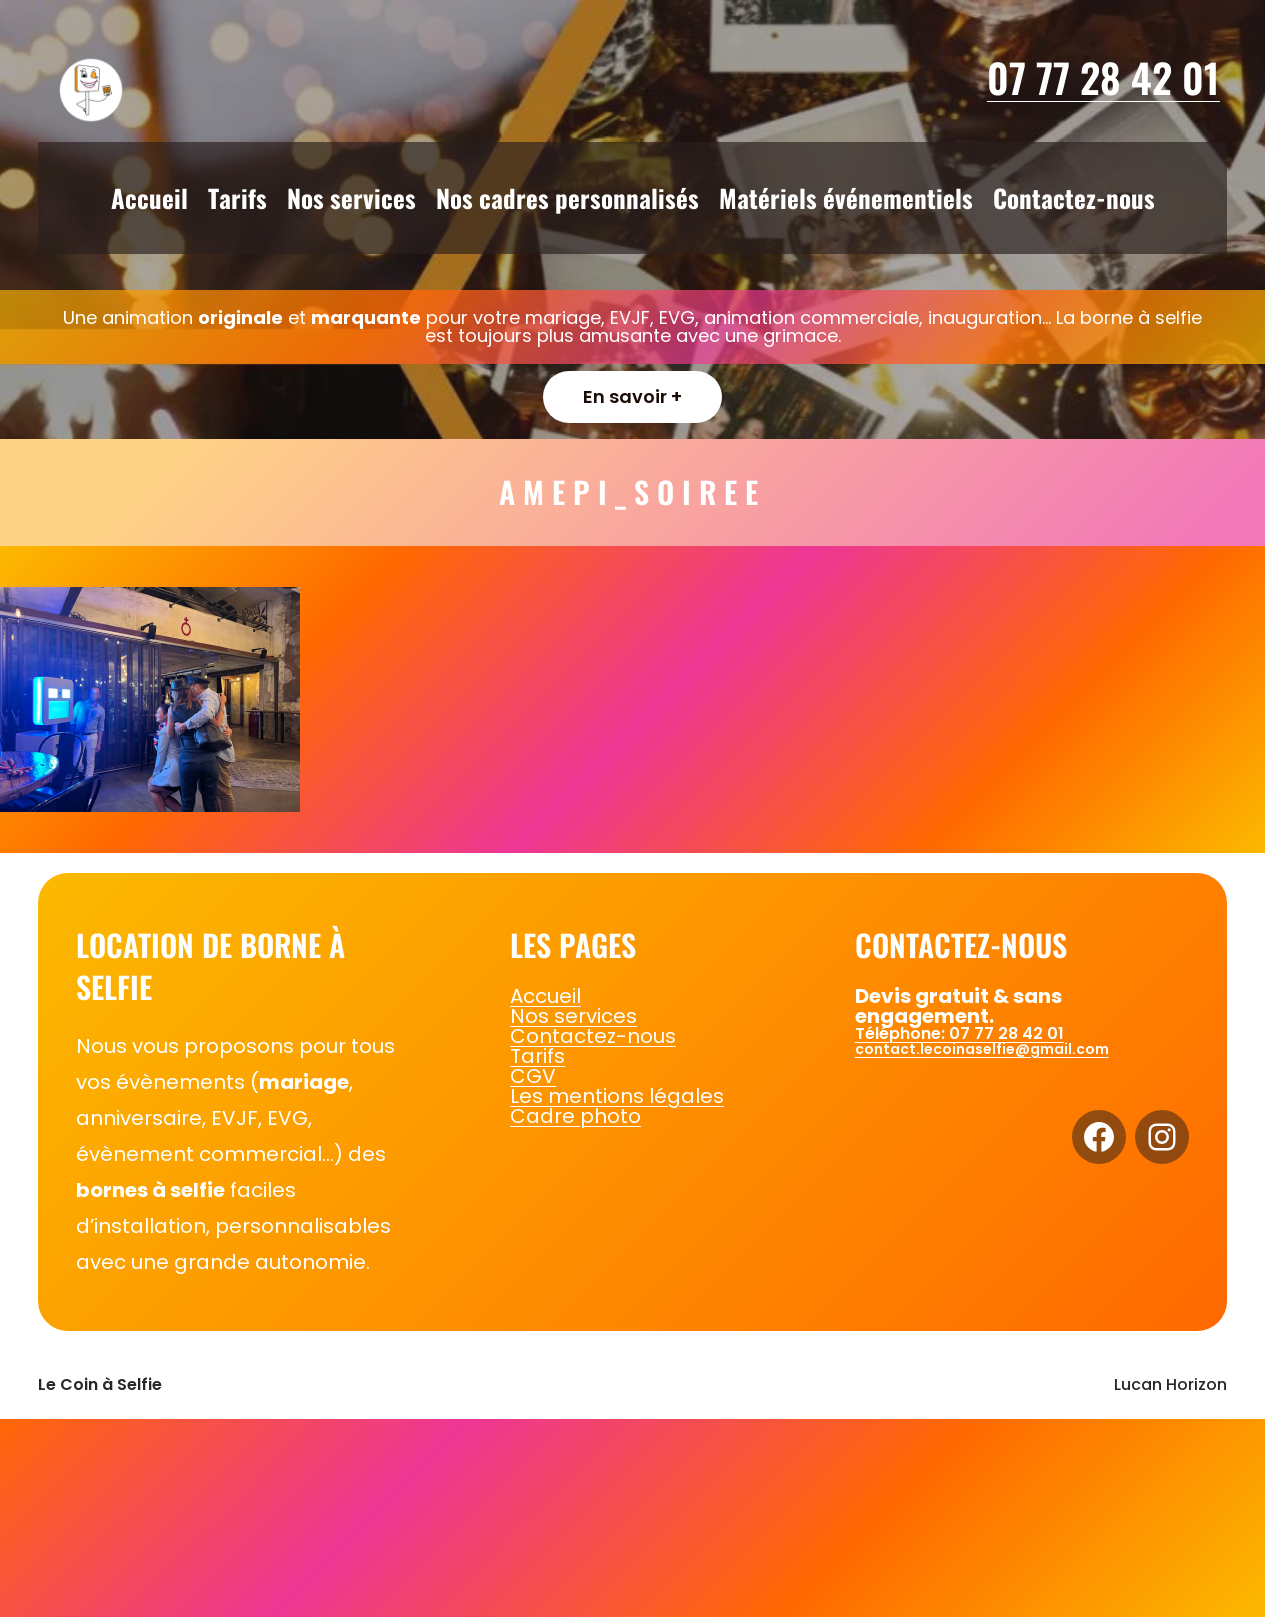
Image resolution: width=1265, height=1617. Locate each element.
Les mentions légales (617, 1096)
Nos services (573, 1016)
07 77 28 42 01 (1103, 77)
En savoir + (632, 396)
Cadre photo (575, 1116)
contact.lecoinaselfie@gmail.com (982, 1049)
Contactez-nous (593, 1036)
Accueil (545, 996)
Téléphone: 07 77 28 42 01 (959, 1033)
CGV (533, 1076)
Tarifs (537, 1056)
